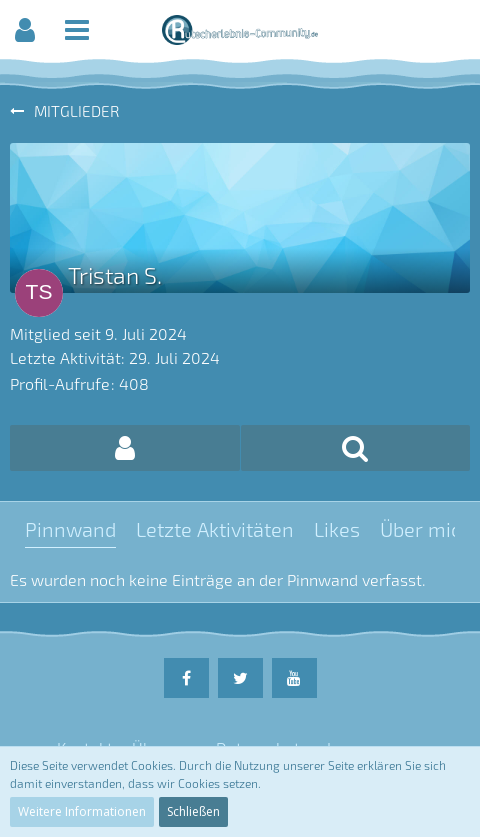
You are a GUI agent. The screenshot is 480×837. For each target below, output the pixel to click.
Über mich (426, 529)
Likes (337, 529)
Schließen (193, 811)
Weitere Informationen (82, 811)
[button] (25, 30)
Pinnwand (70, 529)
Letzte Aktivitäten (215, 529)
